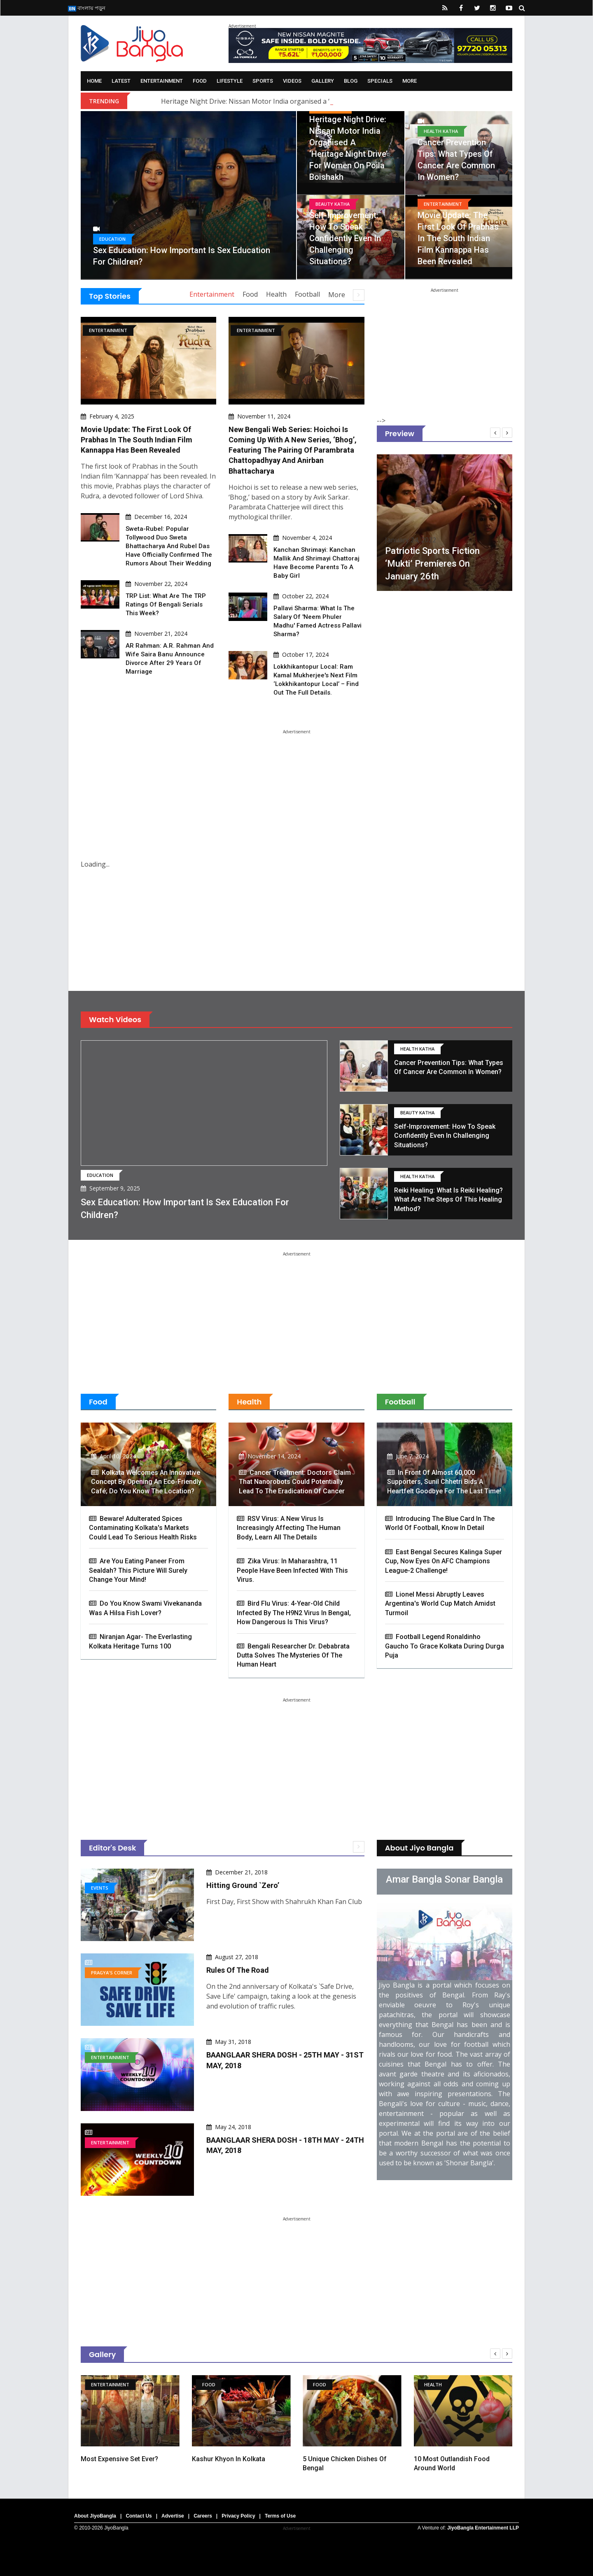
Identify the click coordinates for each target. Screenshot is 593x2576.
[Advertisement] (444, 343)
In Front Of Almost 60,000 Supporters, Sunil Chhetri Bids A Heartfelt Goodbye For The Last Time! (444, 1482)
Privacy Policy (238, 2516)
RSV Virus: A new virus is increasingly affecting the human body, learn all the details (289, 1528)
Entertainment (161, 81)
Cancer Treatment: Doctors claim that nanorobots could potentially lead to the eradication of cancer (295, 1482)
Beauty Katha (332, 204)
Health (276, 294)
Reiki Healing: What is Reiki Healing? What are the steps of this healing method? (448, 1199)
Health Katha (441, 131)
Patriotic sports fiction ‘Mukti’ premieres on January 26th (433, 563)
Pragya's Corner (111, 1972)
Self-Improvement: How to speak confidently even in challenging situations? (345, 238)
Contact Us (139, 2516)
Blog (350, 81)
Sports (262, 81)
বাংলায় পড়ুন (86, 8)
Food (200, 81)
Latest (121, 81)
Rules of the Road (237, 1970)
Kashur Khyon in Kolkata (229, 2459)
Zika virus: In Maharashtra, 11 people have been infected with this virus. (292, 1570)
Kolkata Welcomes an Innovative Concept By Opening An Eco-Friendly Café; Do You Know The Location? (146, 1482)
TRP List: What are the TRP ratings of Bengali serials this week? (166, 604)
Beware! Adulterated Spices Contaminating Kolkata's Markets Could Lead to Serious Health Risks (143, 1528)
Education (112, 239)
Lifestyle (230, 81)
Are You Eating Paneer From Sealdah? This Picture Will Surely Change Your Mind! (138, 1570)
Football (307, 294)
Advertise (172, 2516)
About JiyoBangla (95, 2516)
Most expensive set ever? (120, 2459)
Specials (379, 81)
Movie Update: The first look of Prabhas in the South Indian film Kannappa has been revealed (458, 238)
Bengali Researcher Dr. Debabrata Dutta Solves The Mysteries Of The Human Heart (293, 1655)
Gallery (322, 81)
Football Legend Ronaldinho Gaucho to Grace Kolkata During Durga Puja (444, 1646)
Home (94, 81)
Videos (292, 81)
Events (99, 1888)
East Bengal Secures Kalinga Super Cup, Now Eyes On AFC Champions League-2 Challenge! (443, 1561)
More (409, 81)
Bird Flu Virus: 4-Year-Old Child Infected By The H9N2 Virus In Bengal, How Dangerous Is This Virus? (294, 1613)
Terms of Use (280, 2516)
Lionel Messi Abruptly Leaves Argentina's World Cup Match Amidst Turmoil (440, 1603)
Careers (203, 2516)
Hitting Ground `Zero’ (242, 1885)
